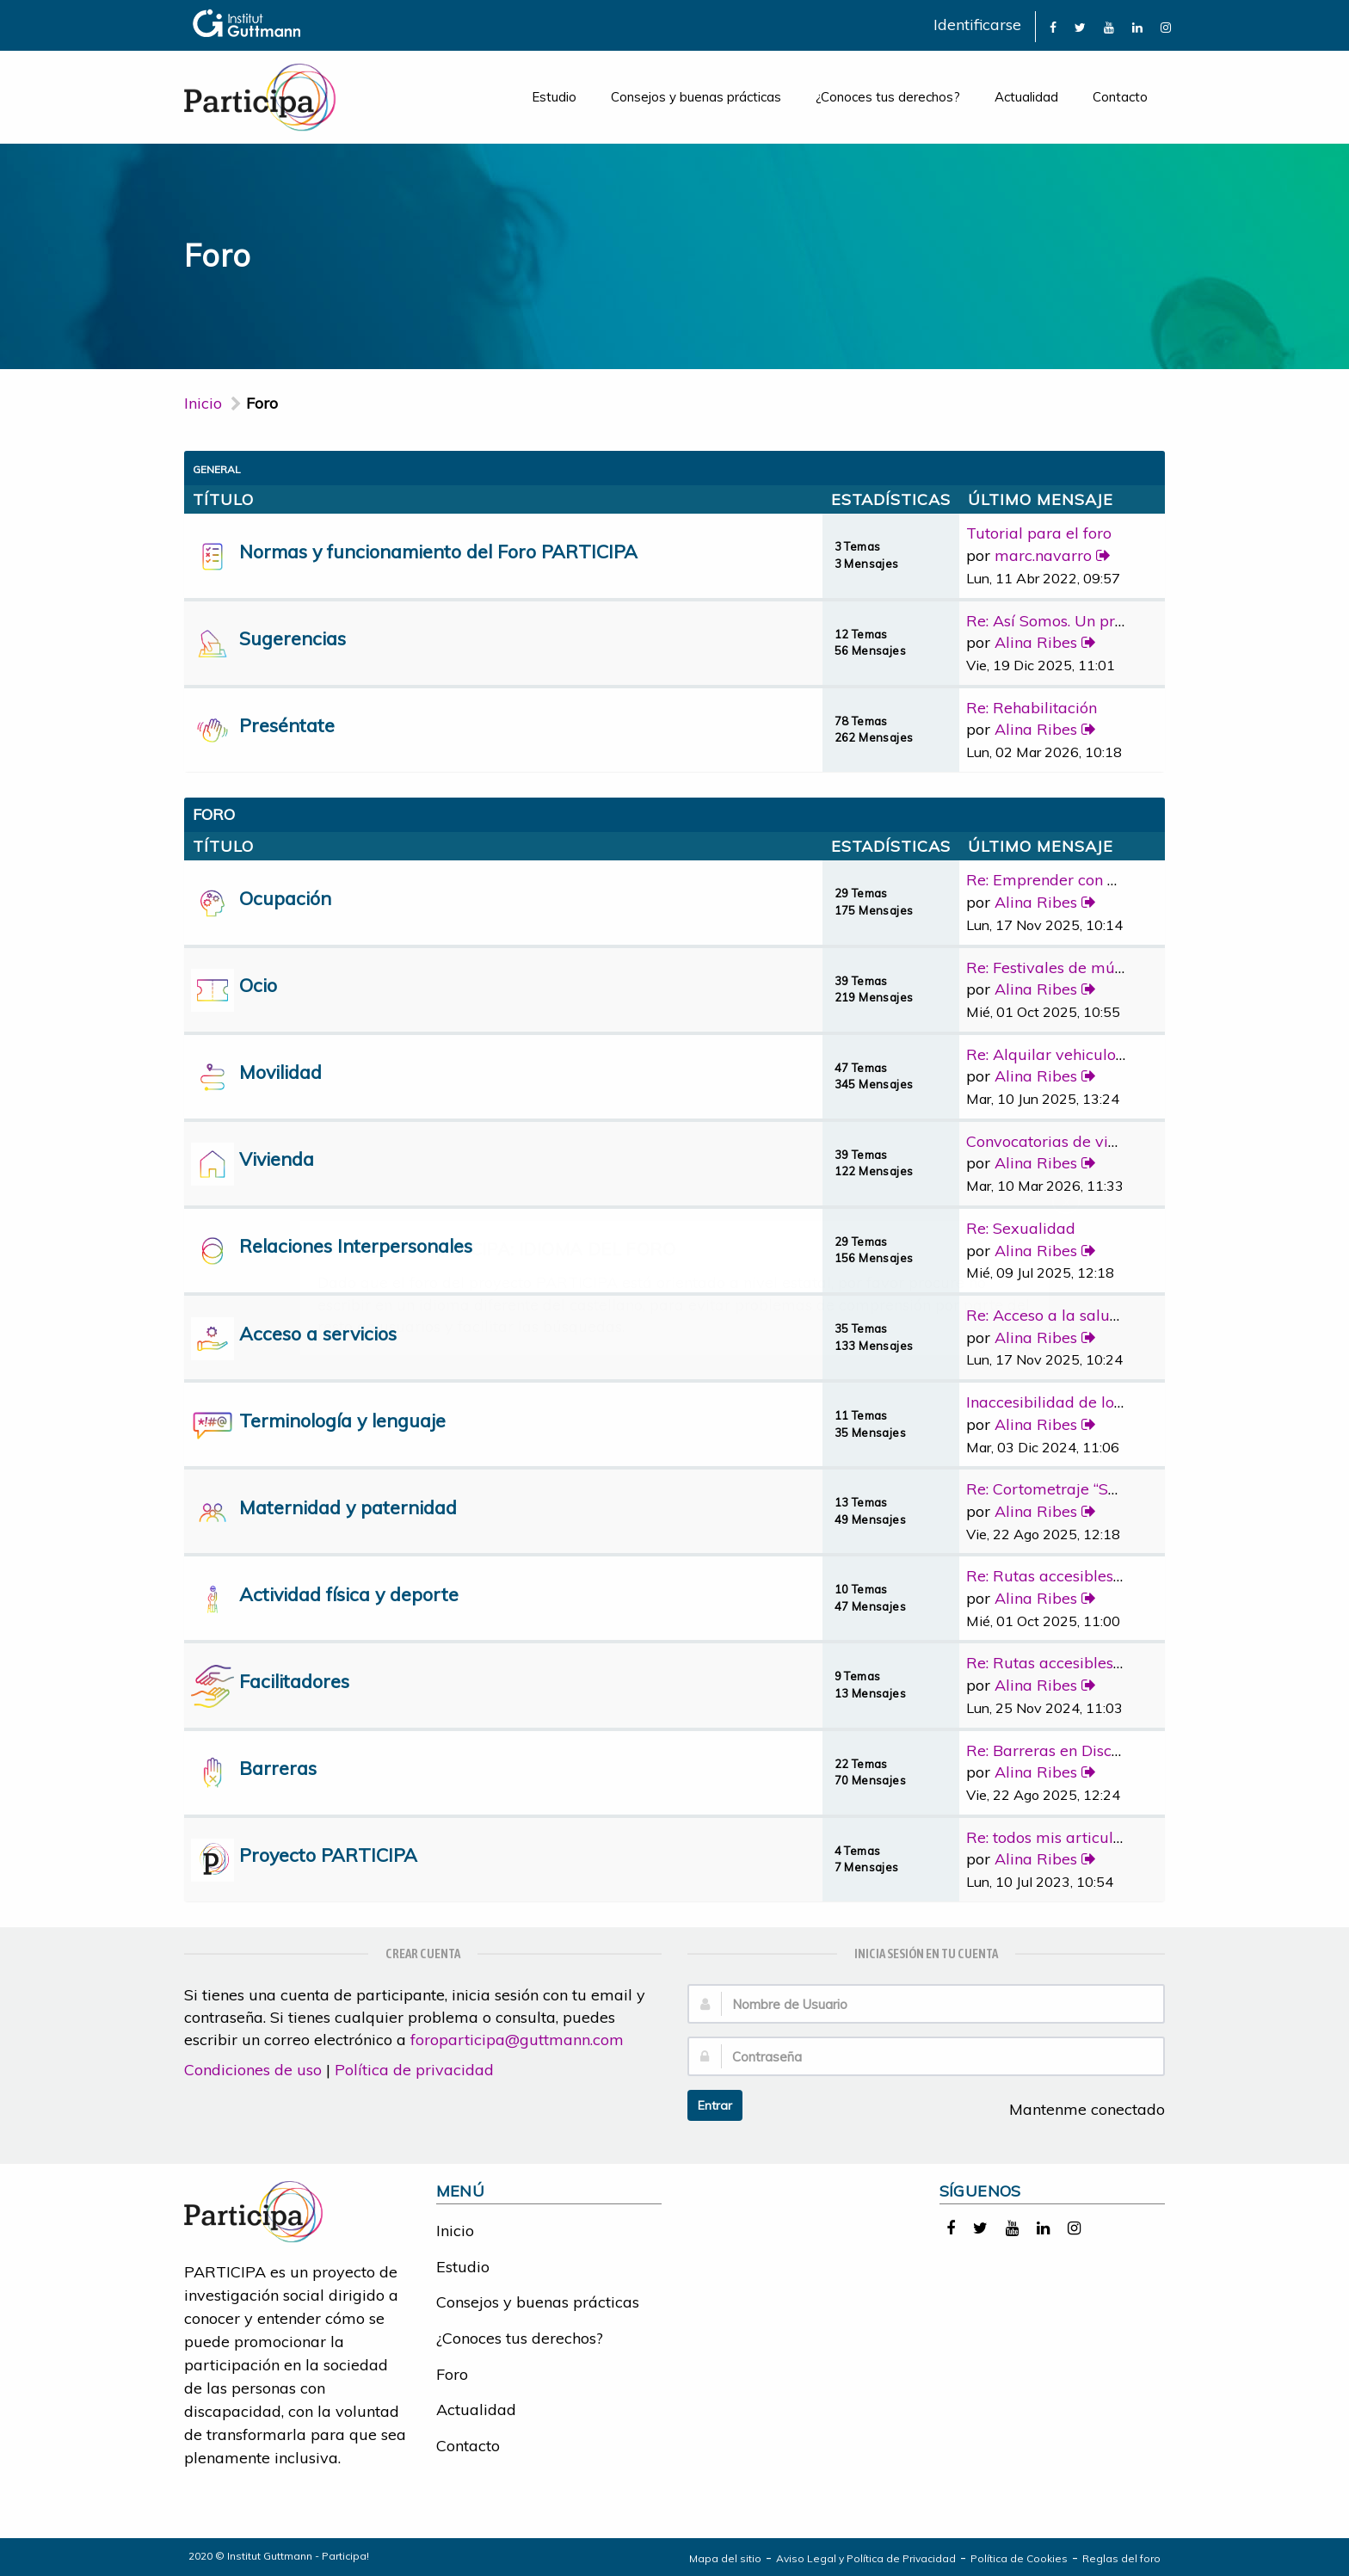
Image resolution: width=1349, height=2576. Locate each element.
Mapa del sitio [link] (725, 2558)
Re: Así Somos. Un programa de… (1085, 621)
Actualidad (1026, 97)
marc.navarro (1043, 555)
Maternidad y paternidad (348, 1507)
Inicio (203, 403)
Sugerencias (292, 638)
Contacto (1120, 97)
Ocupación (285, 897)
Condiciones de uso (253, 2070)
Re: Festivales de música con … (1076, 967)
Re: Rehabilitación (1031, 708)
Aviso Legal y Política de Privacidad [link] (866, 2558)
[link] (1053, 26)
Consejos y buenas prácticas (696, 97)
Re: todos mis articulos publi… (1073, 1837)
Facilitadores (294, 1680)
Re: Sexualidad (1020, 1228)
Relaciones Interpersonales (355, 1245)
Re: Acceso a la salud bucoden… (1080, 1315)
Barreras (278, 1767)
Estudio (554, 97)
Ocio (258, 984)
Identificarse (977, 24)
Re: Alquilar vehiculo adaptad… (1079, 1054)
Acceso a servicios (318, 1333)
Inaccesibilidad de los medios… (1076, 1402)
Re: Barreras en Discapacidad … (1080, 1750)
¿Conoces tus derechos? (888, 97)
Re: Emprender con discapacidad (1085, 880)
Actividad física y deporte (349, 1593)
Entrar (715, 2105)
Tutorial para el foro (1039, 533)
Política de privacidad (414, 2070)
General (217, 469)
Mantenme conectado (1077, 2109)
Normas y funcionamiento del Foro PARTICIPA (438, 551)
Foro (452, 2374)
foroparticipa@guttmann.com (517, 2039)
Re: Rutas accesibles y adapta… (1079, 1576)
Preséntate (287, 724)
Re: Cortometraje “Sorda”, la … (1073, 1489)
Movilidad (280, 1071)
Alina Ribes (1036, 642)
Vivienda (276, 1158)
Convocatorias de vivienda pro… (1080, 1141)
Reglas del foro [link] (1121, 2558)
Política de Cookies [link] (1019, 2558)
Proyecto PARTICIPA (328, 1854)
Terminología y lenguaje (342, 1420)
